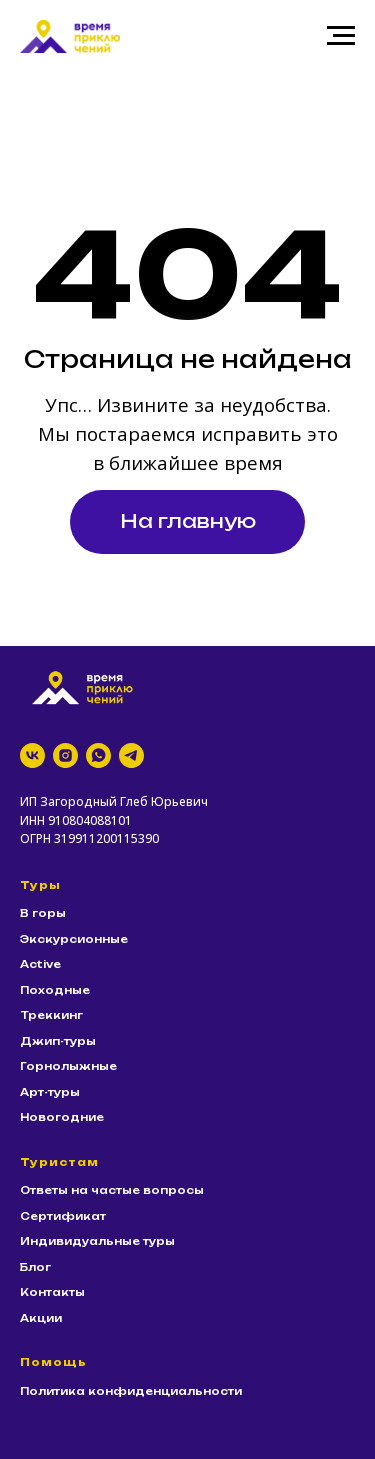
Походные (55, 990)
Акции (41, 1318)
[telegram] (131, 755)
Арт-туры (50, 1092)
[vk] (32, 755)
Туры (40, 885)
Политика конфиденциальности (131, 1391)
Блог (35, 1267)
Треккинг (51, 1015)
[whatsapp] (98, 755)
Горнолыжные (68, 1066)
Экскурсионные (74, 939)
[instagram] (65, 755)
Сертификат (63, 1216)
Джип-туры (58, 1041)
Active (40, 964)
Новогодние (62, 1117)
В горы (43, 913)
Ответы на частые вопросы (112, 1190)
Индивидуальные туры (97, 1241)
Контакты (52, 1292)
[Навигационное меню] (341, 36)
